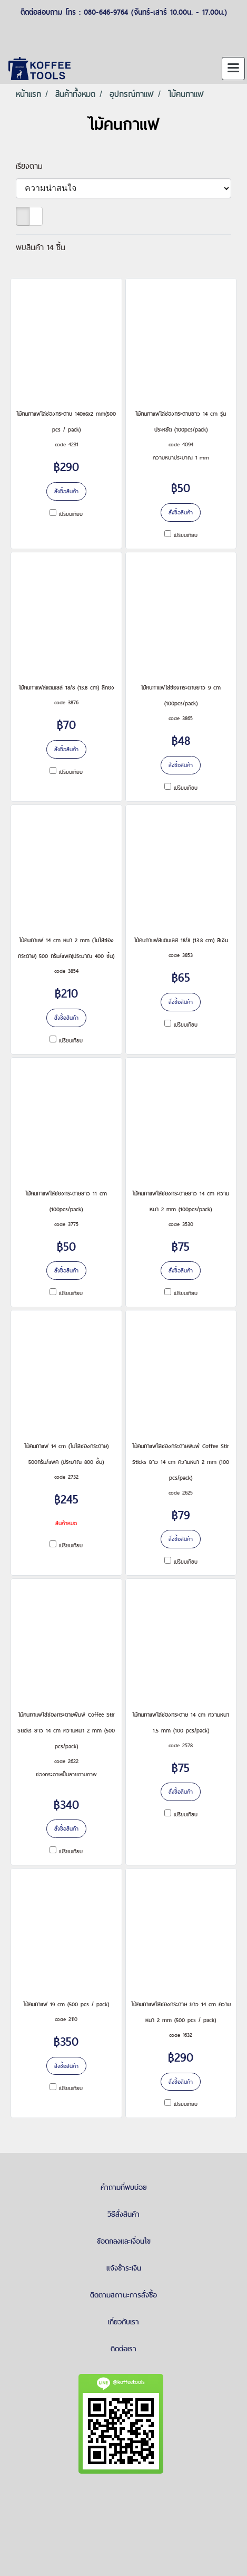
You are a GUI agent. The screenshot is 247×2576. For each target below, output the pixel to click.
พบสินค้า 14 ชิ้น (40, 247)
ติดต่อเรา (123, 2348)
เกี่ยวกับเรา (123, 2322)
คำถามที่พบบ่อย (124, 2187)
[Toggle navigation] (233, 68)
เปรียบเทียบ (71, 514)
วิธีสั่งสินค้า (123, 2214)
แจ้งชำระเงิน (123, 2268)
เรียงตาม (34, 166)
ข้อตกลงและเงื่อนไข (124, 2241)
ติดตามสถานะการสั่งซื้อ (123, 2295)
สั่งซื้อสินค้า (66, 491)
